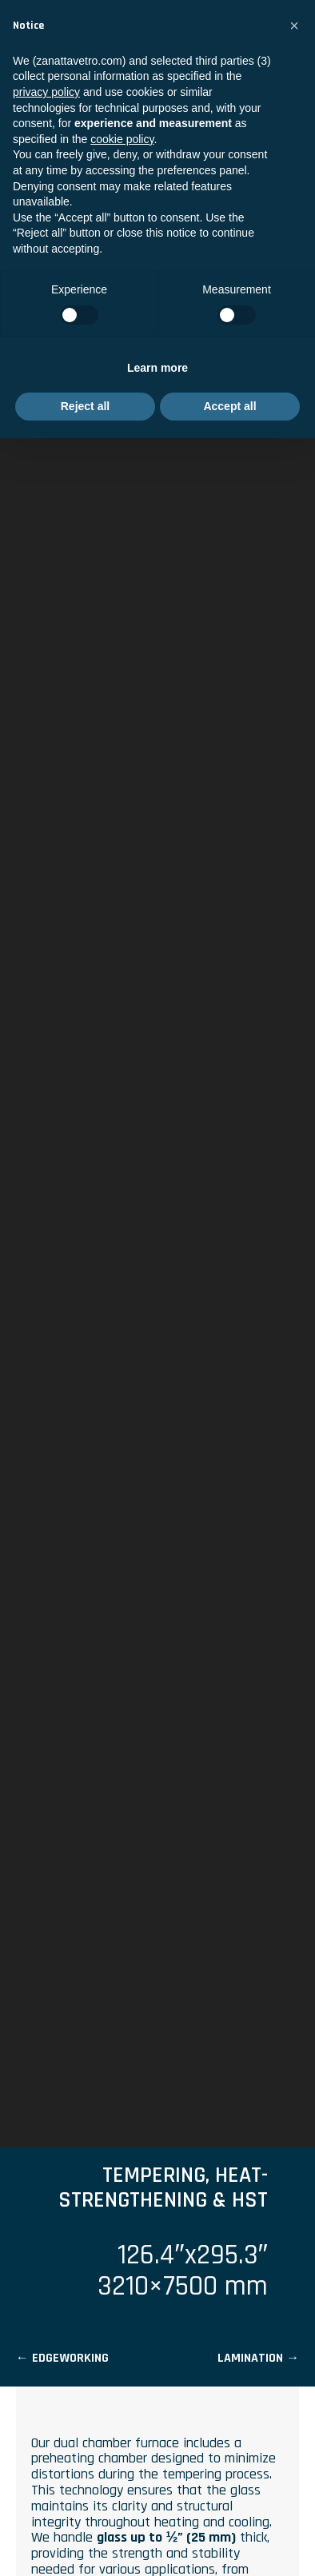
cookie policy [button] (122, 139)
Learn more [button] (157, 367)
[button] (294, 25)
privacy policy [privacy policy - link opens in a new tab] (46, 92)
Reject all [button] (85, 406)
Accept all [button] (229, 406)
